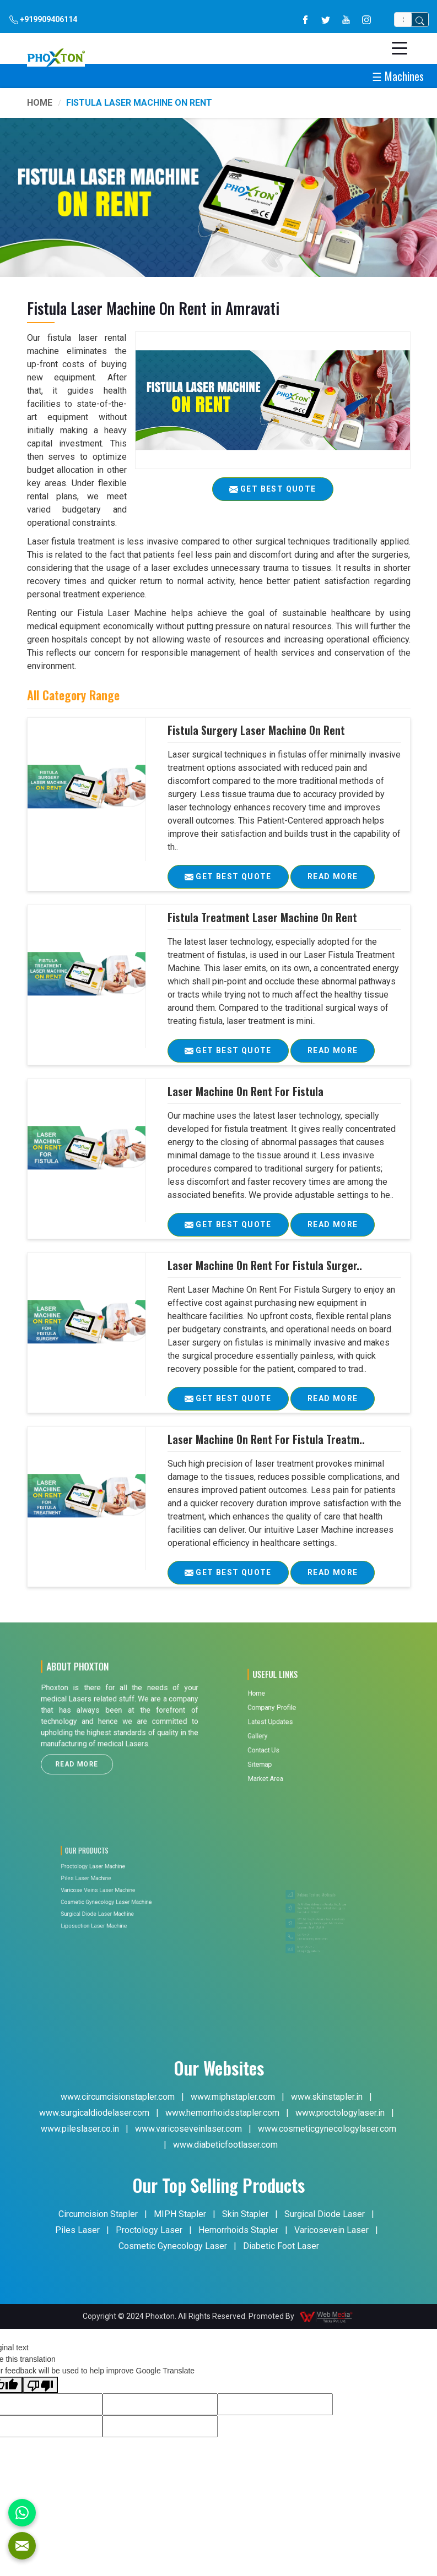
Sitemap (294, 1743)
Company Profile (299, 1720)
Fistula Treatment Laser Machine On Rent (262, 917)
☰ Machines (398, 76)
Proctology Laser (149, 2230)
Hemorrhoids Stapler (238, 2230)
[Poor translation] (40, 2385)
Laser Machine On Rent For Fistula (245, 1091)
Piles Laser (77, 2230)
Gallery (293, 1731)
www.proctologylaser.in (340, 2112)
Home (40, 102)
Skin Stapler (245, 2214)
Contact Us (295, 1737)
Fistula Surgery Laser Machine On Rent (256, 730)
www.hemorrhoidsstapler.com (222, 2112)
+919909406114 (43, 19)
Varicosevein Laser (331, 2230)
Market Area (296, 1748)
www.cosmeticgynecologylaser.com (327, 2128)
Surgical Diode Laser (324, 2214)
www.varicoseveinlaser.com (188, 2128)
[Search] (403, 19)
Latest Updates (298, 1726)
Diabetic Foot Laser (281, 2246)
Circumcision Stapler (98, 2214)
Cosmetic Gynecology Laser (172, 2246)
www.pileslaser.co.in (80, 2128)
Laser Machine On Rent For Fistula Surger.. (265, 1265)
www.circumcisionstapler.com (118, 2097)
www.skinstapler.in (327, 2097)
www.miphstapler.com (233, 2097)
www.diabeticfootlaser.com (225, 2144)
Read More (333, 880)
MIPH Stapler (180, 2214)
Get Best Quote (237, 880)
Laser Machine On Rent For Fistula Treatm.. (266, 1439)
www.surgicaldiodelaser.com (94, 2112)
